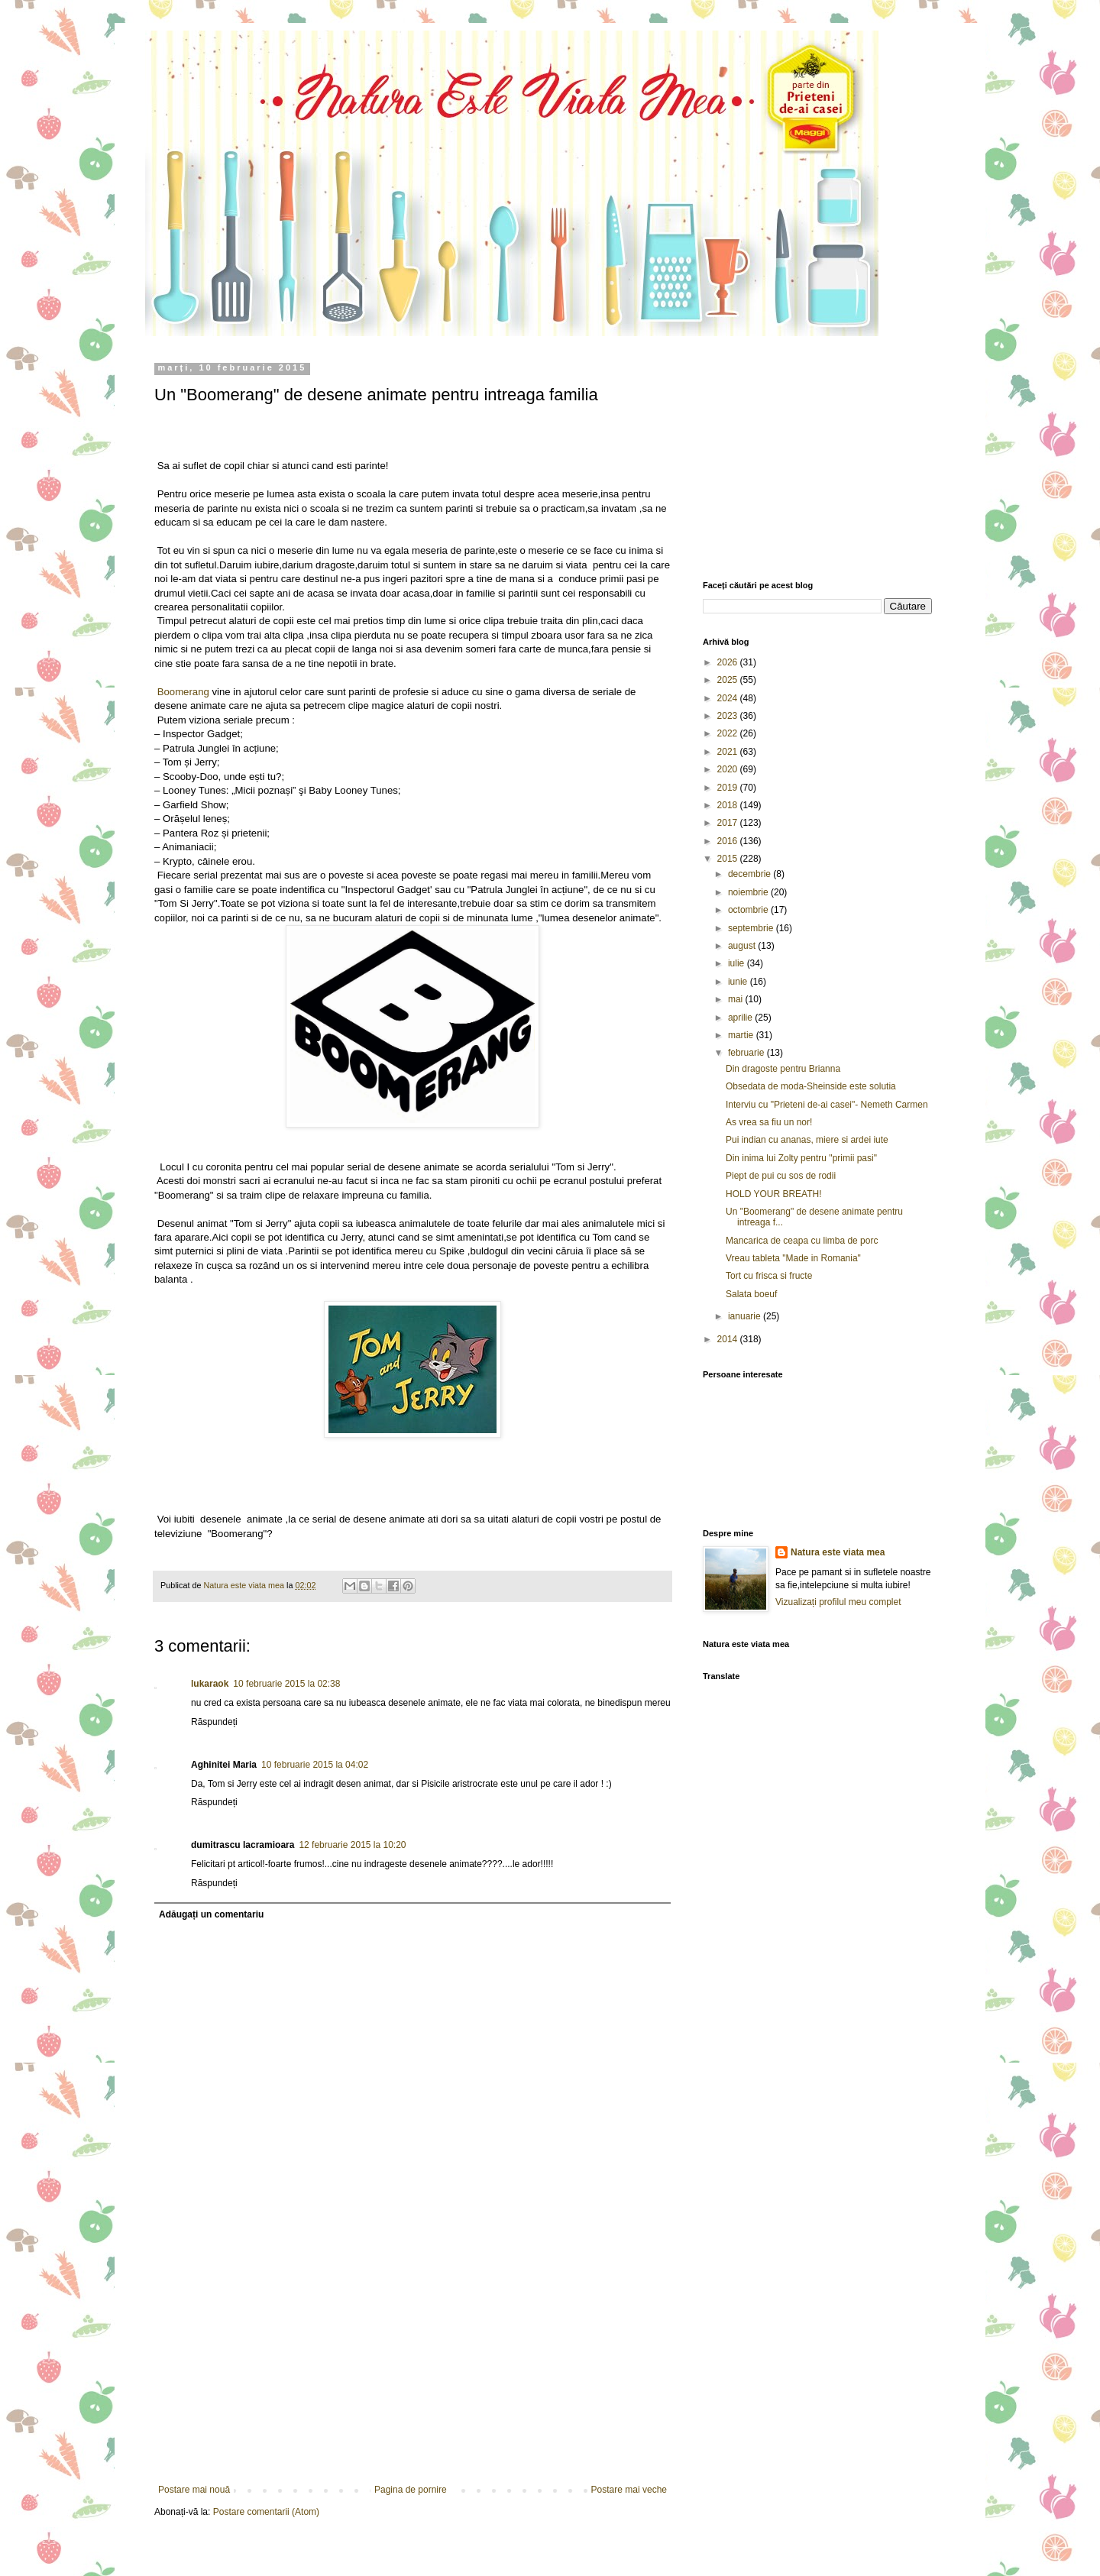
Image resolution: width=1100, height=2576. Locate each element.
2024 (728, 698)
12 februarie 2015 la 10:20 (352, 1845)
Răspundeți (214, 1722)
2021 (728, 751)
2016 (728, 841)
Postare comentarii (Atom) (266, 2511)
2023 (728, 715)
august (743, 945)
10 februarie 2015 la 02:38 (286, 1683)
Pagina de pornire (410, 2489)
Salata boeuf (751, 1294)
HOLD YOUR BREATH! (774, 1194)
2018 (728, 805)
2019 (728, 787)
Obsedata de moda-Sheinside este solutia (811, 1086)
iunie (739, 981)
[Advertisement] (412, 2369)
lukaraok (209, 1683)
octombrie (749, 910)
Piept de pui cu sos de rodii (781, 1175)
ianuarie (745, 1316)
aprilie (741, 1017)
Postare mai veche (629, 2489)
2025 (728, 680)
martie (742, 1035)
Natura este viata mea (838, 1552)
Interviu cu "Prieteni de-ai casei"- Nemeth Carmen (827, 1104)
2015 (728, 858)
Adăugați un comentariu (211, 1914)
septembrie (752, 928)
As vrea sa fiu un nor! (769, 1122)
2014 (728, 1339)
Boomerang (181, 691)
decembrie (750, 874)
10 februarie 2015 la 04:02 (314, 1764)
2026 (728, 662)
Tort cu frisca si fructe (769, 1275)
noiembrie (749, 892)
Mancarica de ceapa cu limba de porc (802, 1240)
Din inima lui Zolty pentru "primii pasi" (801, 1158)
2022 (728, 733)
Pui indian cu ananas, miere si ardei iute (807, 1139)
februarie (747, 1052)
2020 (728, 769)
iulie (737, 963)
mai (737, 999)
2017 (728, 822)
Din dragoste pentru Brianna (783, 1068)
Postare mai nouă (194, 2489)
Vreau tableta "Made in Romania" (793, 1258)
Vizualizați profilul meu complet (838, 1602)
